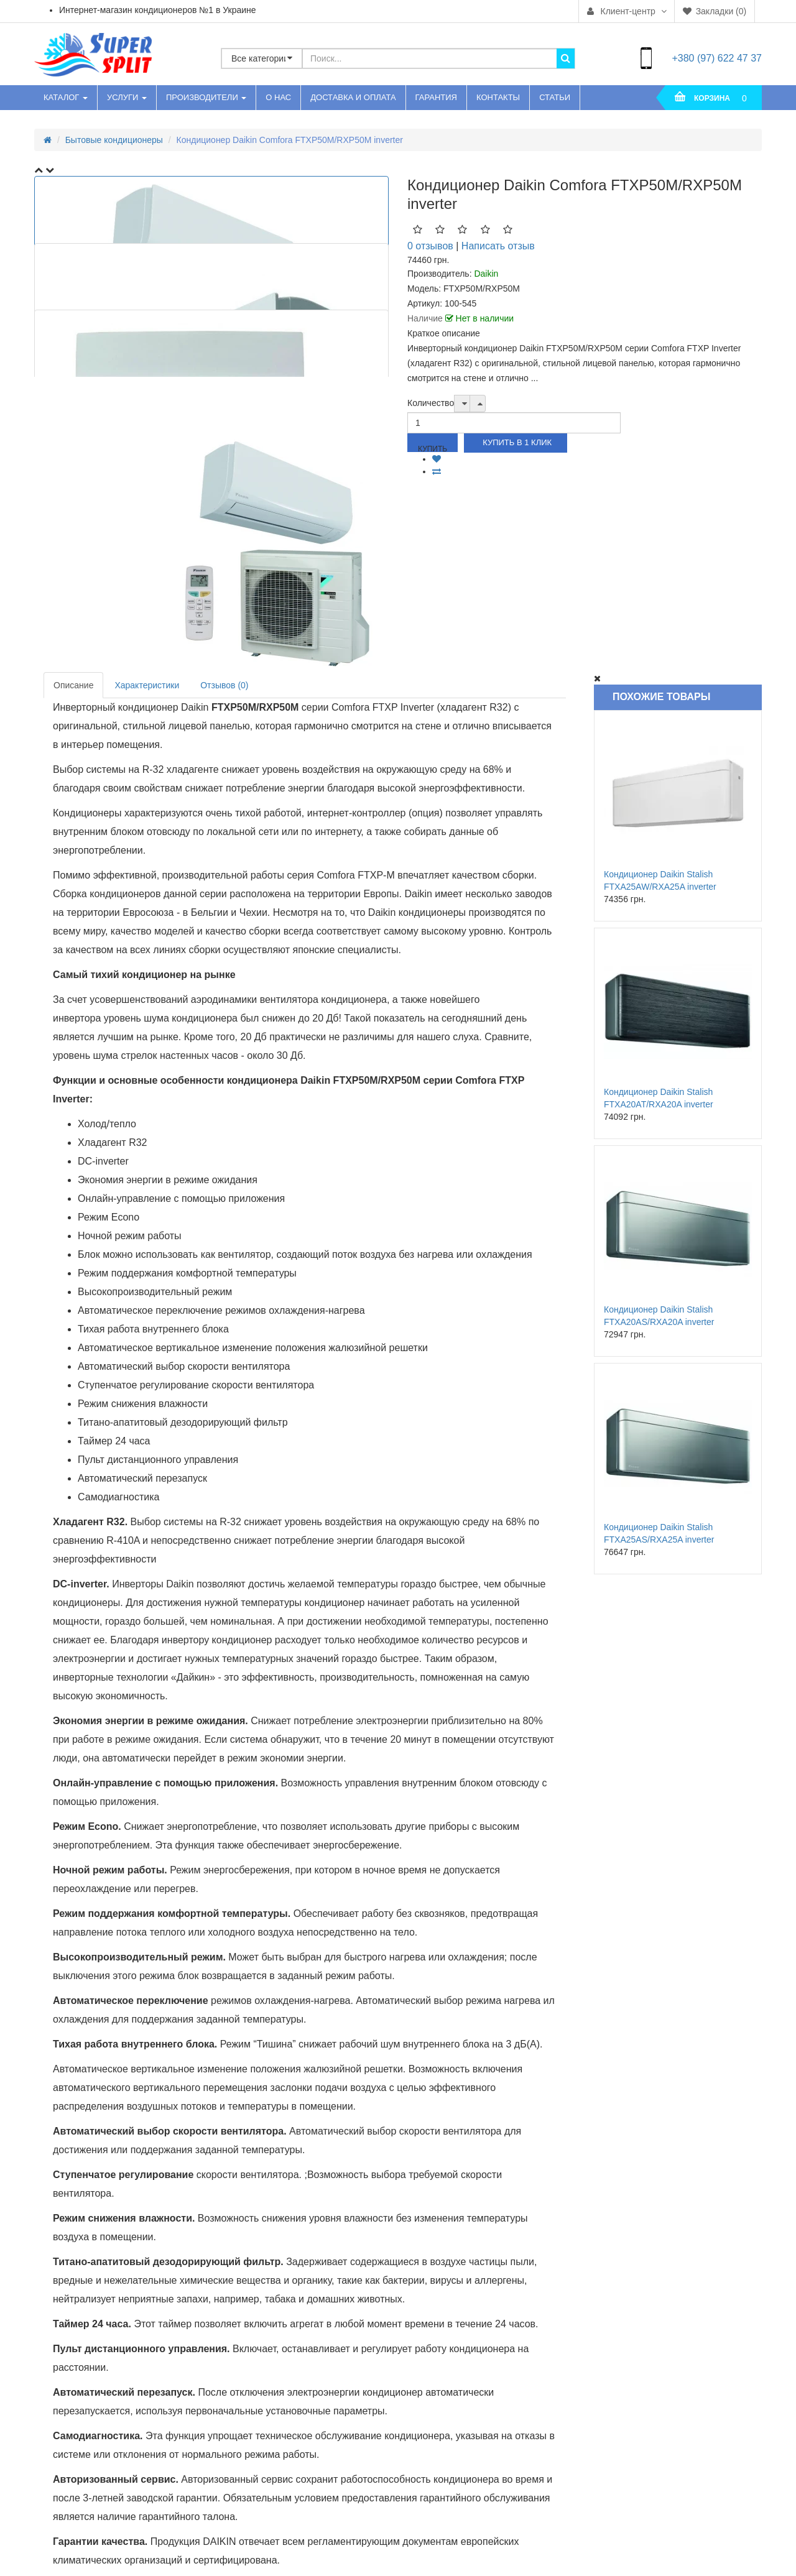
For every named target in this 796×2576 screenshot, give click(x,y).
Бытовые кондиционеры (114, 140)
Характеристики (146, 685)
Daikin (486, 274)
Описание (73, 685)
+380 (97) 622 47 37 (717, 58)
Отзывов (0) (224, 685)
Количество (430, 403)
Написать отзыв (498, 246)
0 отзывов (430, 246)
